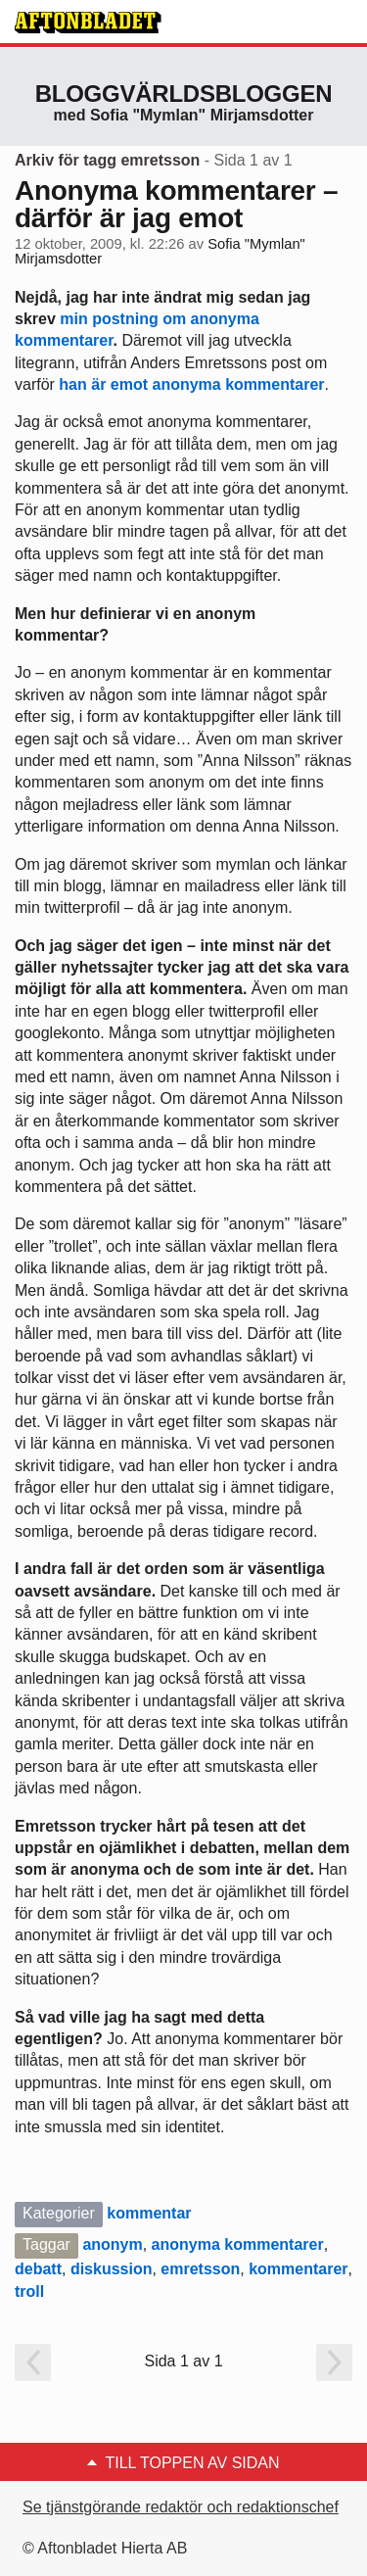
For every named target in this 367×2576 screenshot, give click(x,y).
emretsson (200, 2269)
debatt (38, 2269)
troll (29, 2291)
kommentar (149, 2213)
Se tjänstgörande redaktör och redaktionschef (181, 2507)
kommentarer (298, 2269)
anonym (112, 2244)
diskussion (111, 2269)
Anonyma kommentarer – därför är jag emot (176, 204)
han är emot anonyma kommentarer (191, 384)
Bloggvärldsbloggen (184, 93)
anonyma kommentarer (238, 2244)
